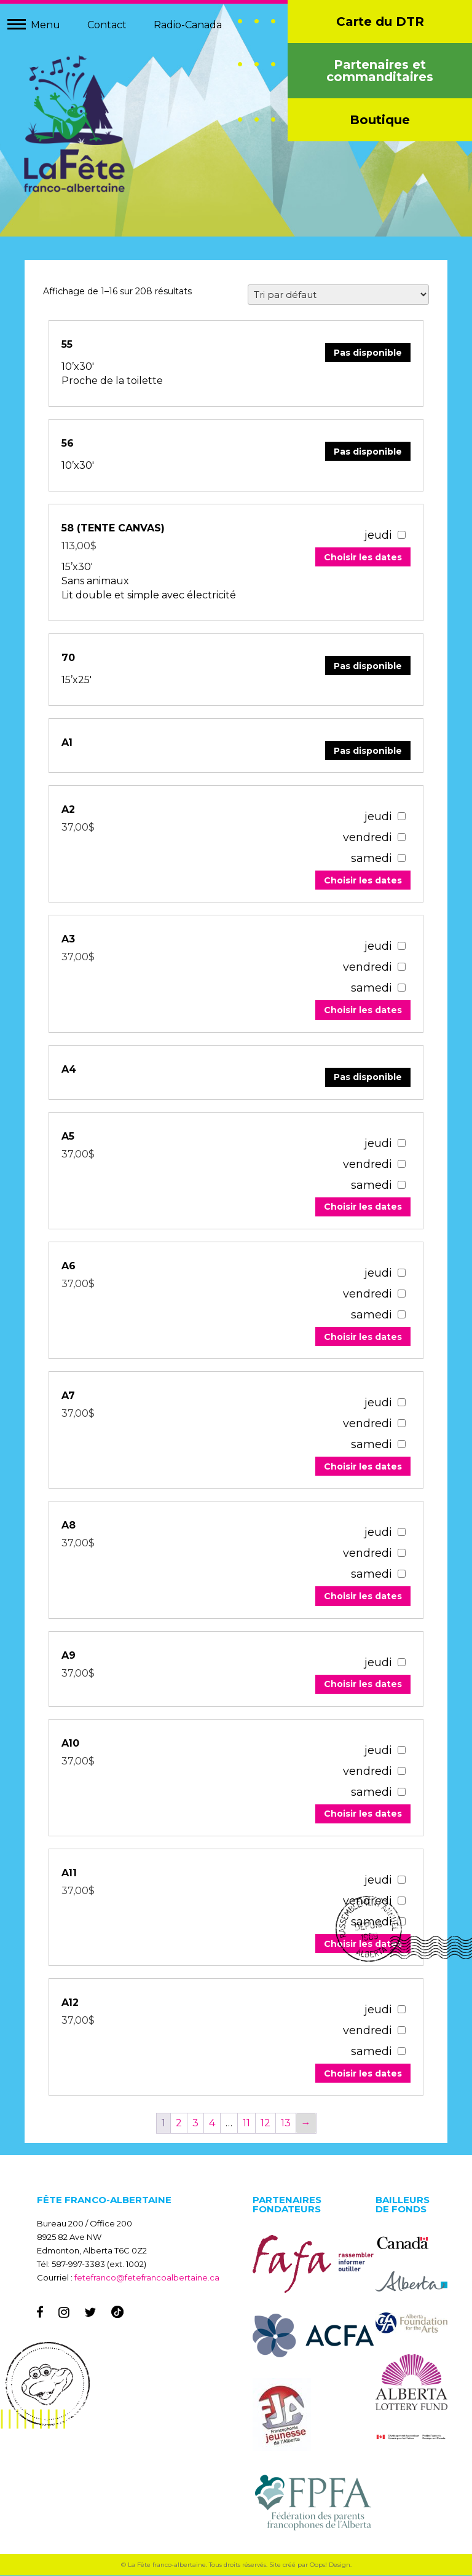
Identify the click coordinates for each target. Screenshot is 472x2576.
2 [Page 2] (179, 2123)
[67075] (401, 1273)
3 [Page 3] (195, 2123)
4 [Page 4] (212, 2123)
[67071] (401, 1403)
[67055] (401, 1880)
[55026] (401, 535)
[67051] (401, 2010)
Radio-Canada (188, 25)
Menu (45, 25)
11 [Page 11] (246, 2123)
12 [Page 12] (265, 2123)
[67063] (401, 1663)
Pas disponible (367, 353)
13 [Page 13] (286, 2123)
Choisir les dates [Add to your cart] (362, 557)
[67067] (401, 1533)
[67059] (401, 1751)
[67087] (401, 946)
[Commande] (338, 294)
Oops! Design (330, 2565)
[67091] (401, 817)
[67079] (401, 1144)
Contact (107, 25)
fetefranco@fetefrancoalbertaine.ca (146, 2278)
